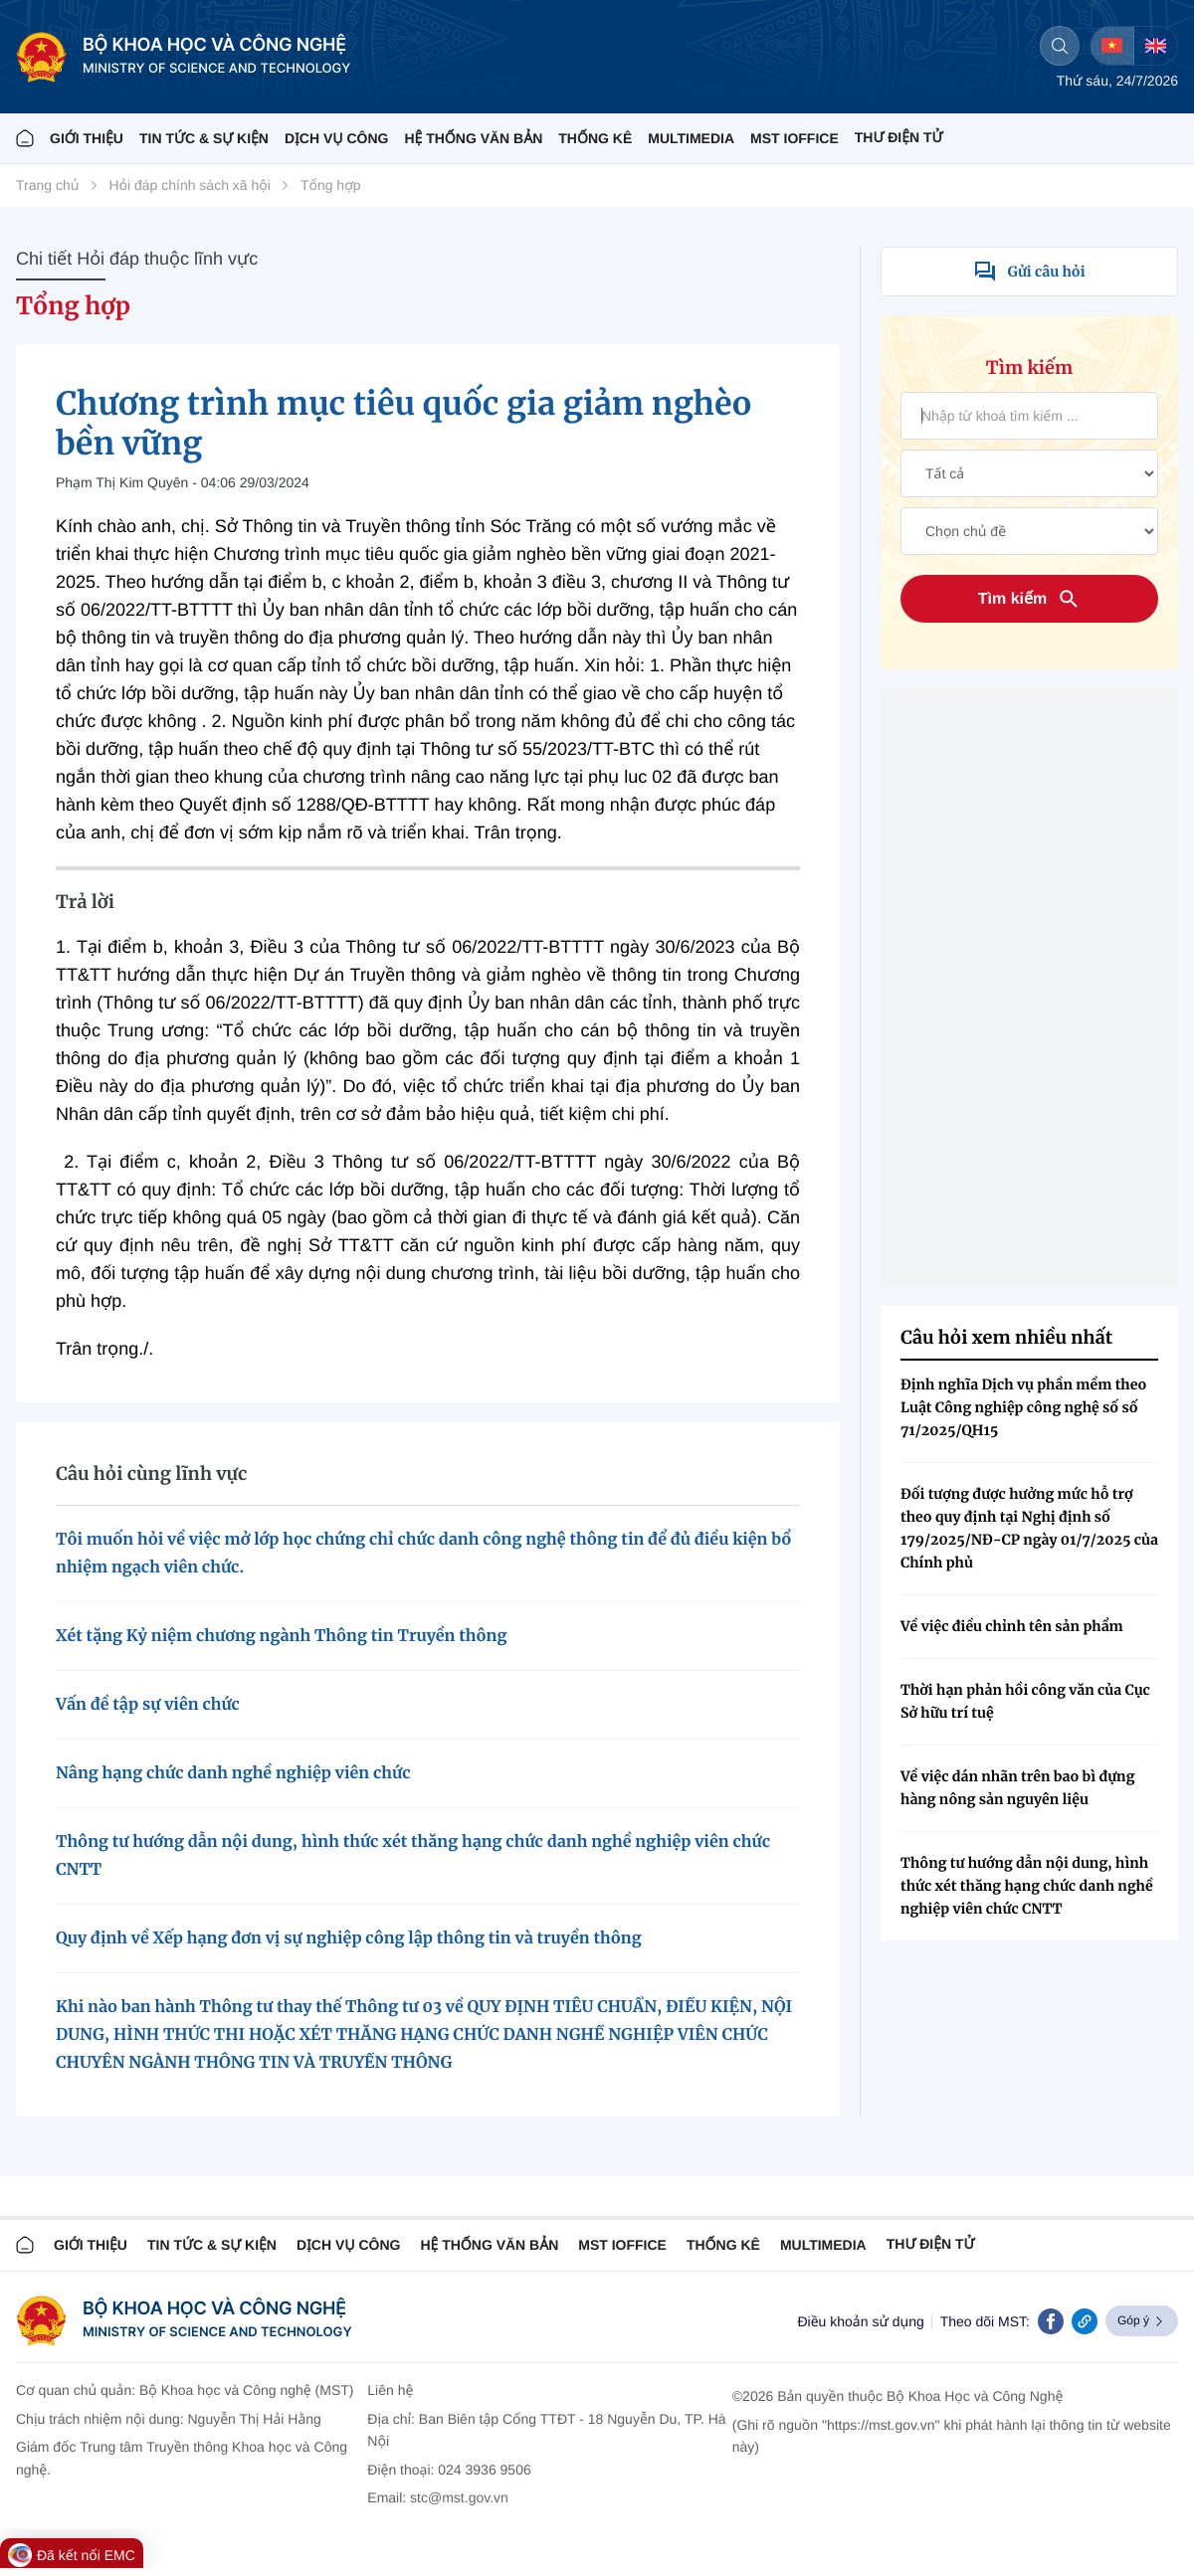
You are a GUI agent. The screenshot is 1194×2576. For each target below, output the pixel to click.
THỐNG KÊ (595, 138)
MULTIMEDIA (691, 138)
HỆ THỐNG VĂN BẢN (473, 138)
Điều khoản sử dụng (860, 2321)
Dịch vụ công (336, 138)
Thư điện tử (931, 2244)
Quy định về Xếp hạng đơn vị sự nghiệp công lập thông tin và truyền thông (349, 1938)
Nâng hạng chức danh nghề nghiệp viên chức (233, 1773)
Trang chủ (47, 185)
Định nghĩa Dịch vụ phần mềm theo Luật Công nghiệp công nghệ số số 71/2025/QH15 (1023, 1407)
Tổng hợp (330, 185)
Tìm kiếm (1030, 599)
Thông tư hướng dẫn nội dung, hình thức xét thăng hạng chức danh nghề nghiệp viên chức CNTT (1026, 1886)
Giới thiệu (86, 138)
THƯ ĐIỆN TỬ (899, 137)
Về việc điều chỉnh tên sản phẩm (1011, 1626)
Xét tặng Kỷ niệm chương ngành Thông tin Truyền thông (281, 1636)
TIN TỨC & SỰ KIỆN (204, 138)
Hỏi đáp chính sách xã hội (189, 185)
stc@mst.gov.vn (459, 2497)
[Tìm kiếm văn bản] (1029, 416)
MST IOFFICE (794, 138)
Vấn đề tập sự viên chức (148, 1705)
